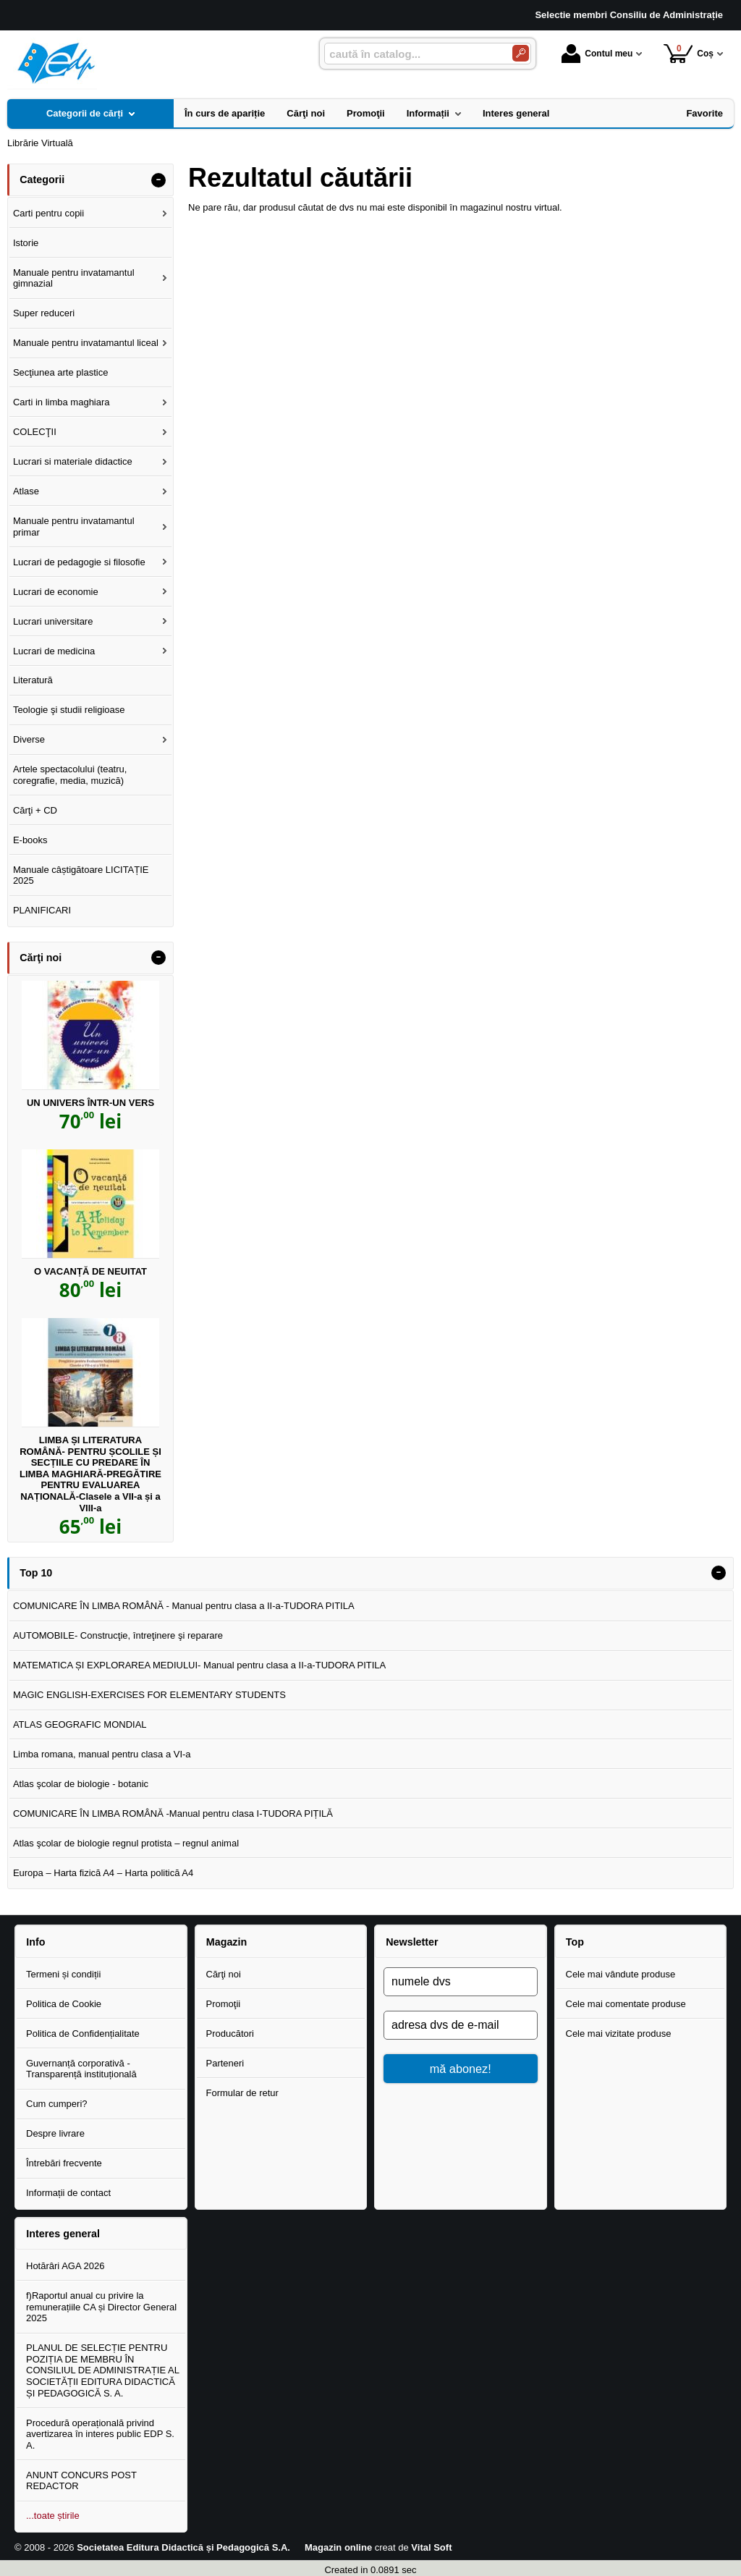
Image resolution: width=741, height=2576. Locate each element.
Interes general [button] (63, 2233)
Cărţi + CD (35, 810)
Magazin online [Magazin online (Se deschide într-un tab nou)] (338, 2547)
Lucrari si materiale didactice (72, 461)
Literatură (33, 680)
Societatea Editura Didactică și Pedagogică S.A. (183, 2547)
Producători (230, 2033)
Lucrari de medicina (54, 651)
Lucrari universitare (53, 621)
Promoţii (223, 2003)
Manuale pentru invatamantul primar (74, 526)
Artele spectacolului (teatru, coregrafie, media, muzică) (70, 775)
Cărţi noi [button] (41, 957)
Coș (689, 53)
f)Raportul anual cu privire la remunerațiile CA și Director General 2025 (101, 2306)
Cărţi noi (223, 1974)
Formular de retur (242, 2092)
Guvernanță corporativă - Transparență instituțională (81, 2069)
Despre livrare (55, 2133)
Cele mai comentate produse (626, 2003)
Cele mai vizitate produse (619, 2033)
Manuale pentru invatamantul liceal (85, 342)
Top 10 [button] (36, 1573)
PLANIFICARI (42, 910)
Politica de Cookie (63, 2003)
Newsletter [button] (412, 1942)
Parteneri (225, 2063)
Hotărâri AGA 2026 (65, 2265)
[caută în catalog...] (412, 54)
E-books (30, 840)
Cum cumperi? (57, 2103)
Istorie (25, 242)
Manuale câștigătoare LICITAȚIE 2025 (81, 875)
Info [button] (35, 1942)
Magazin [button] (226, 1942)
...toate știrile (53, 2515)
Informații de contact (68, 2192)
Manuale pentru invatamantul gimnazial (74, 278)
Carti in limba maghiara (61, 402)
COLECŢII (34, 431)
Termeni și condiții (63, 1974)
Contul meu (597, 53)
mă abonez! (460, 2068)
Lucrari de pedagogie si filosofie (79, 562)
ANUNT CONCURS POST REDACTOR (81, 2481)
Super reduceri (44, 313)
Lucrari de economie (55, 591)
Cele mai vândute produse (621, 1974)
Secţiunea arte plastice (61, 372)
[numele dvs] (461, 1981)
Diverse (29, 739)
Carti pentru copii (48, 213)
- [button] (158, 180)
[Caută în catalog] (520, 53)
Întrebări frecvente (64, 2163)
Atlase (26, 491)
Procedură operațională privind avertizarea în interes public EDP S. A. (100, 2434)
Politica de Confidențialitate (83, 2033)
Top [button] (575, 1942)
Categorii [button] (42, 179)
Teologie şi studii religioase (69, 709)
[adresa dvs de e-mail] (461, 2025)
